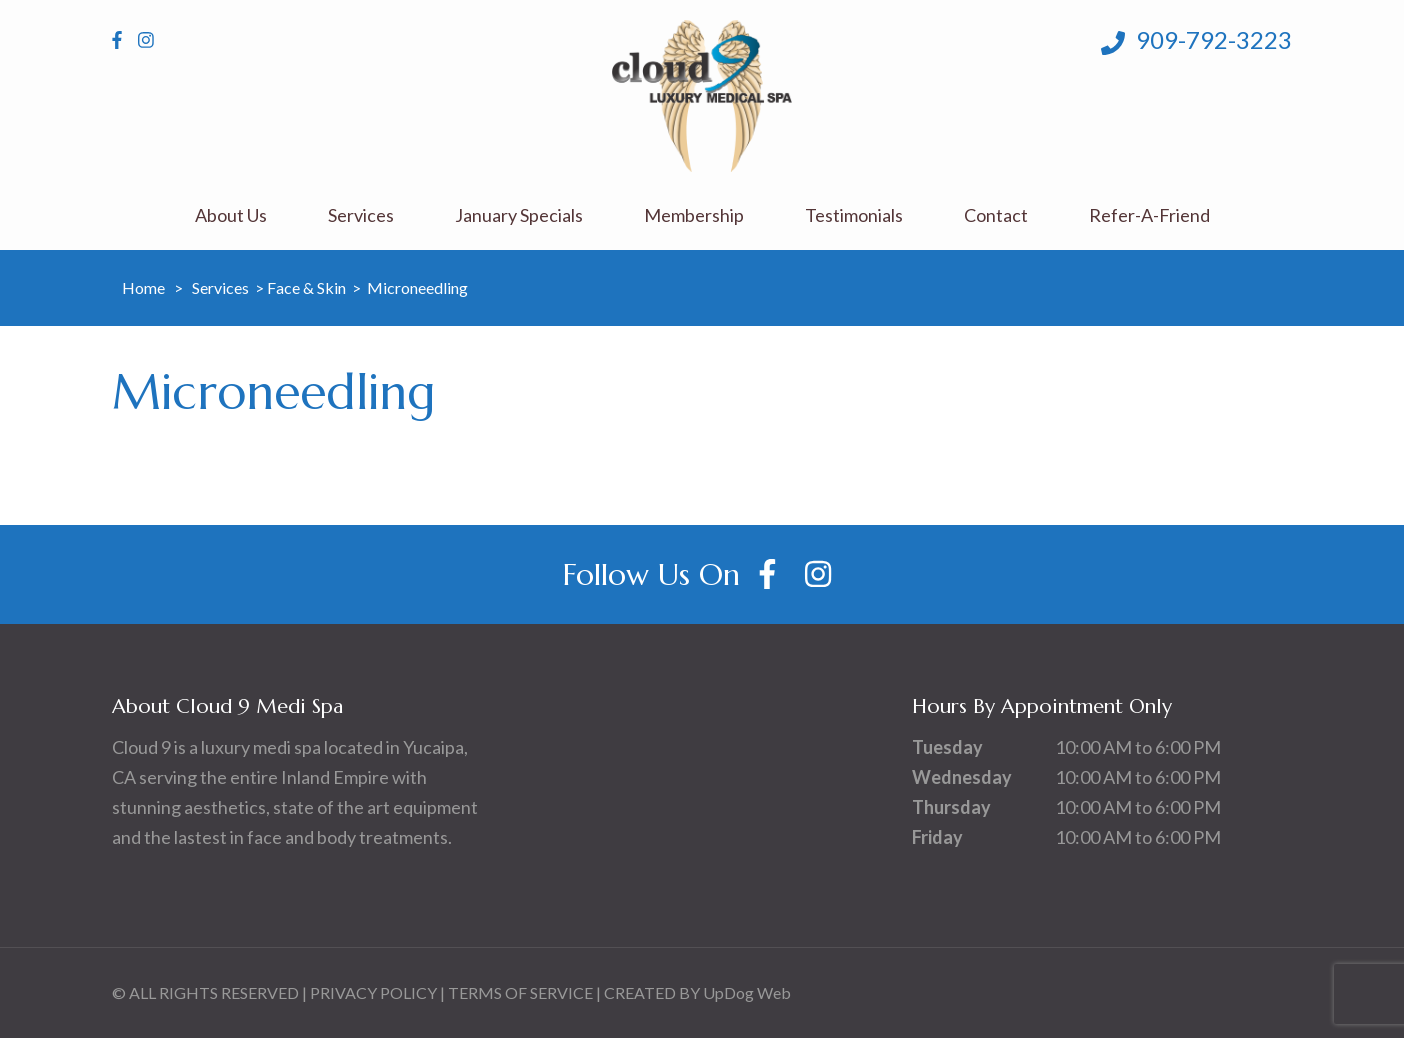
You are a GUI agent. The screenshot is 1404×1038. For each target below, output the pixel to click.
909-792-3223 (1196, 40)
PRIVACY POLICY (373, 992)
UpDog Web (747, 992)
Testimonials (854, 215)
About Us (231, 215)
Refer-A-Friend (1149, 215)
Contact (996, 215)
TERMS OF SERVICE (520, 992)
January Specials (519, 215)
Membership (694, 215)
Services (361, 215)
